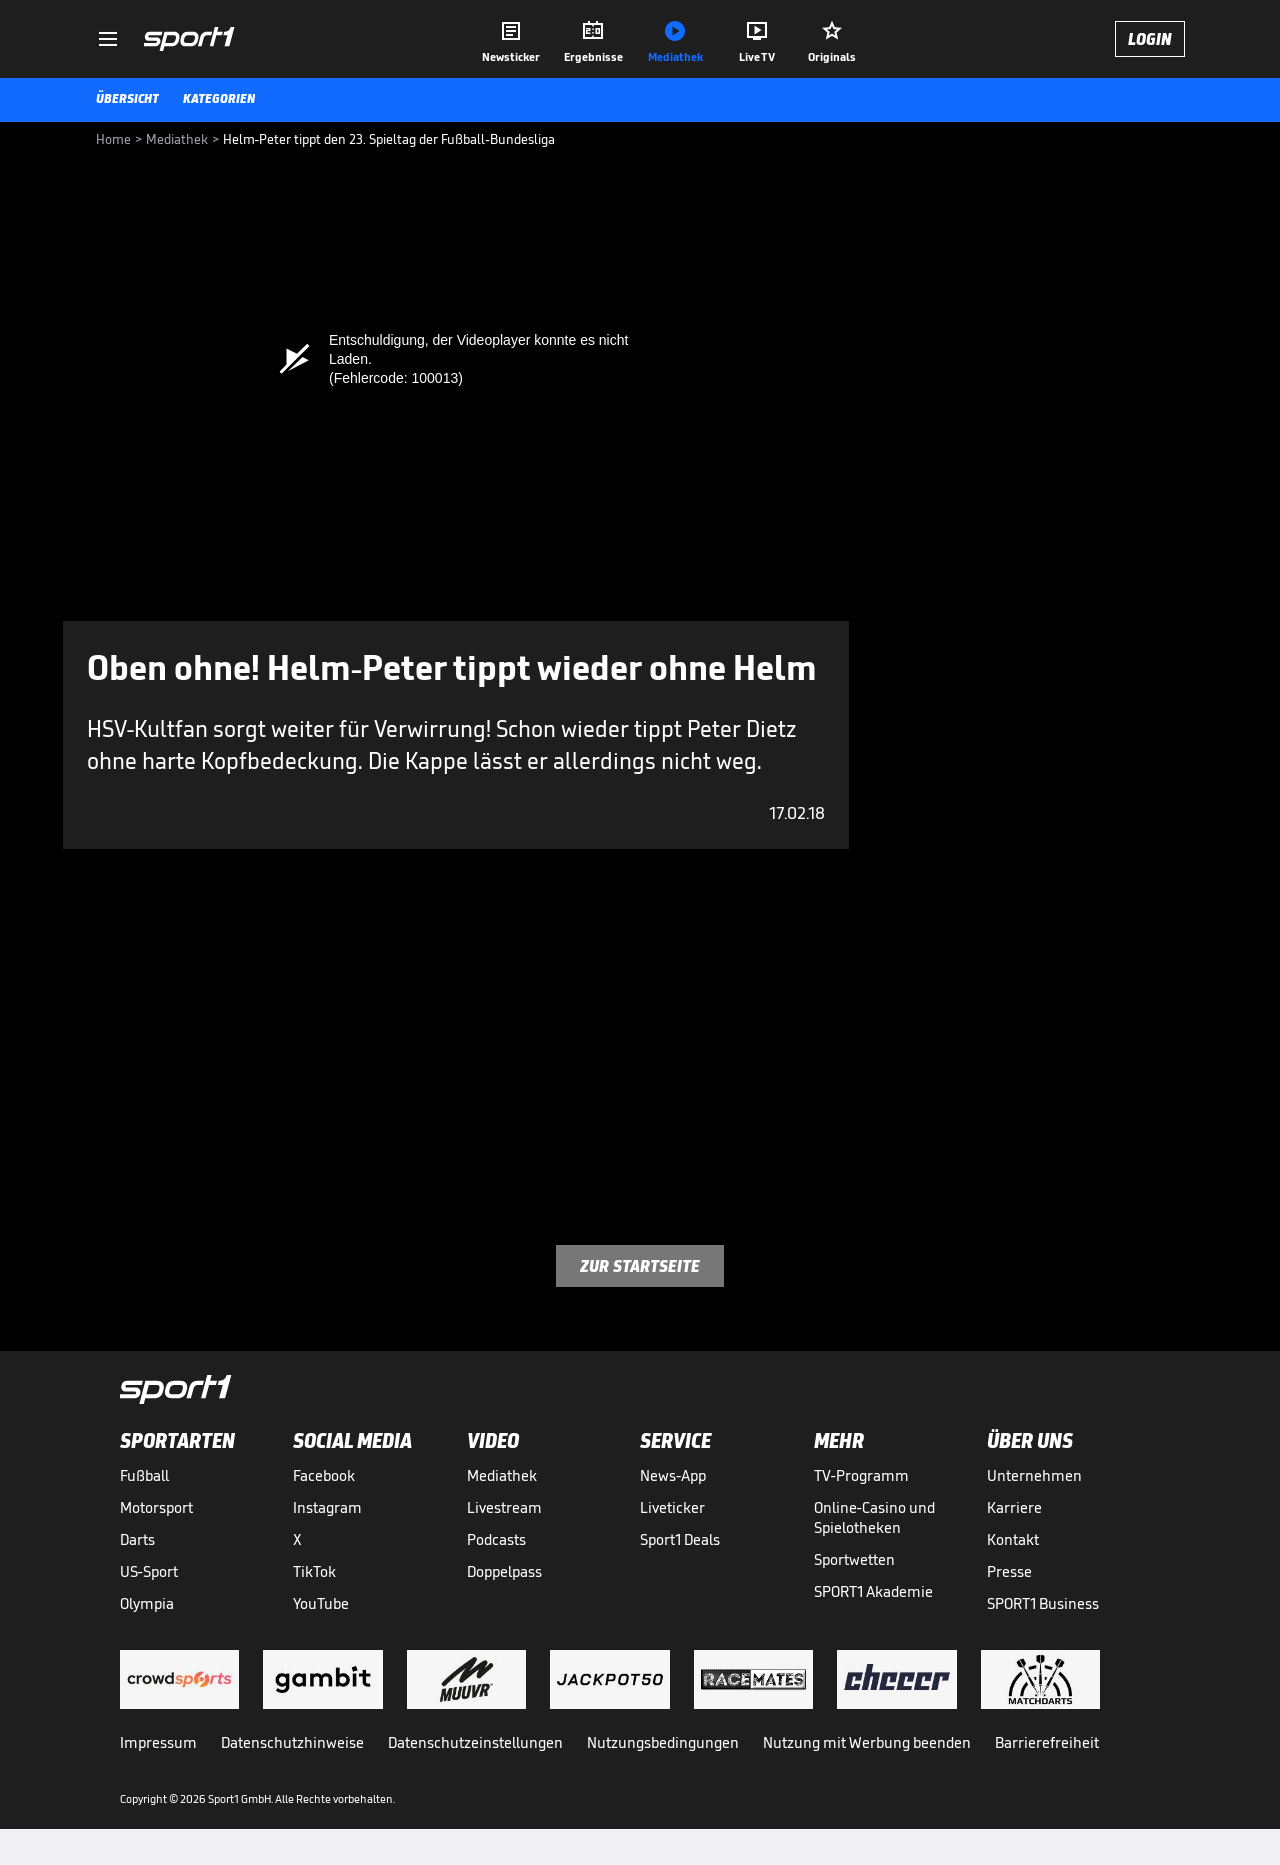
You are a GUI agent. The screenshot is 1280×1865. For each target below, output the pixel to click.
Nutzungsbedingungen (663, 1742)
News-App (673, 1475)
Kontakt (1013, 1539)
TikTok (314, 1571)
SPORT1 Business (1043, 1603)
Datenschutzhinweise (292, 1742)
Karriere (1014, 1507)
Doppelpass (504, 1571)
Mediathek (502, 1475)
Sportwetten (854, 1559)
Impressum (158, 1742)
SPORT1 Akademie (873, 1591)
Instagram (327, 1507)
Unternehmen (1034, 1475)
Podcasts (496, 1539)
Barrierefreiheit (1047, 1742)
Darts (137, 1539)
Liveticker (672, 1507)
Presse (1009, 1571)
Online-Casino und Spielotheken (874, 1517)
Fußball (144, 1475)
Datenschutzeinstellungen (475, 1742)
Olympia (147, 1603)
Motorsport (156, 1507)
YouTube (321, 1603)
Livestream (504, 1507)
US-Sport (149, 1571)
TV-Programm (861, 1475)
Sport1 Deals (680, 1539)
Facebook (324, 1475)
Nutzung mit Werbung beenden (867, 1742)
